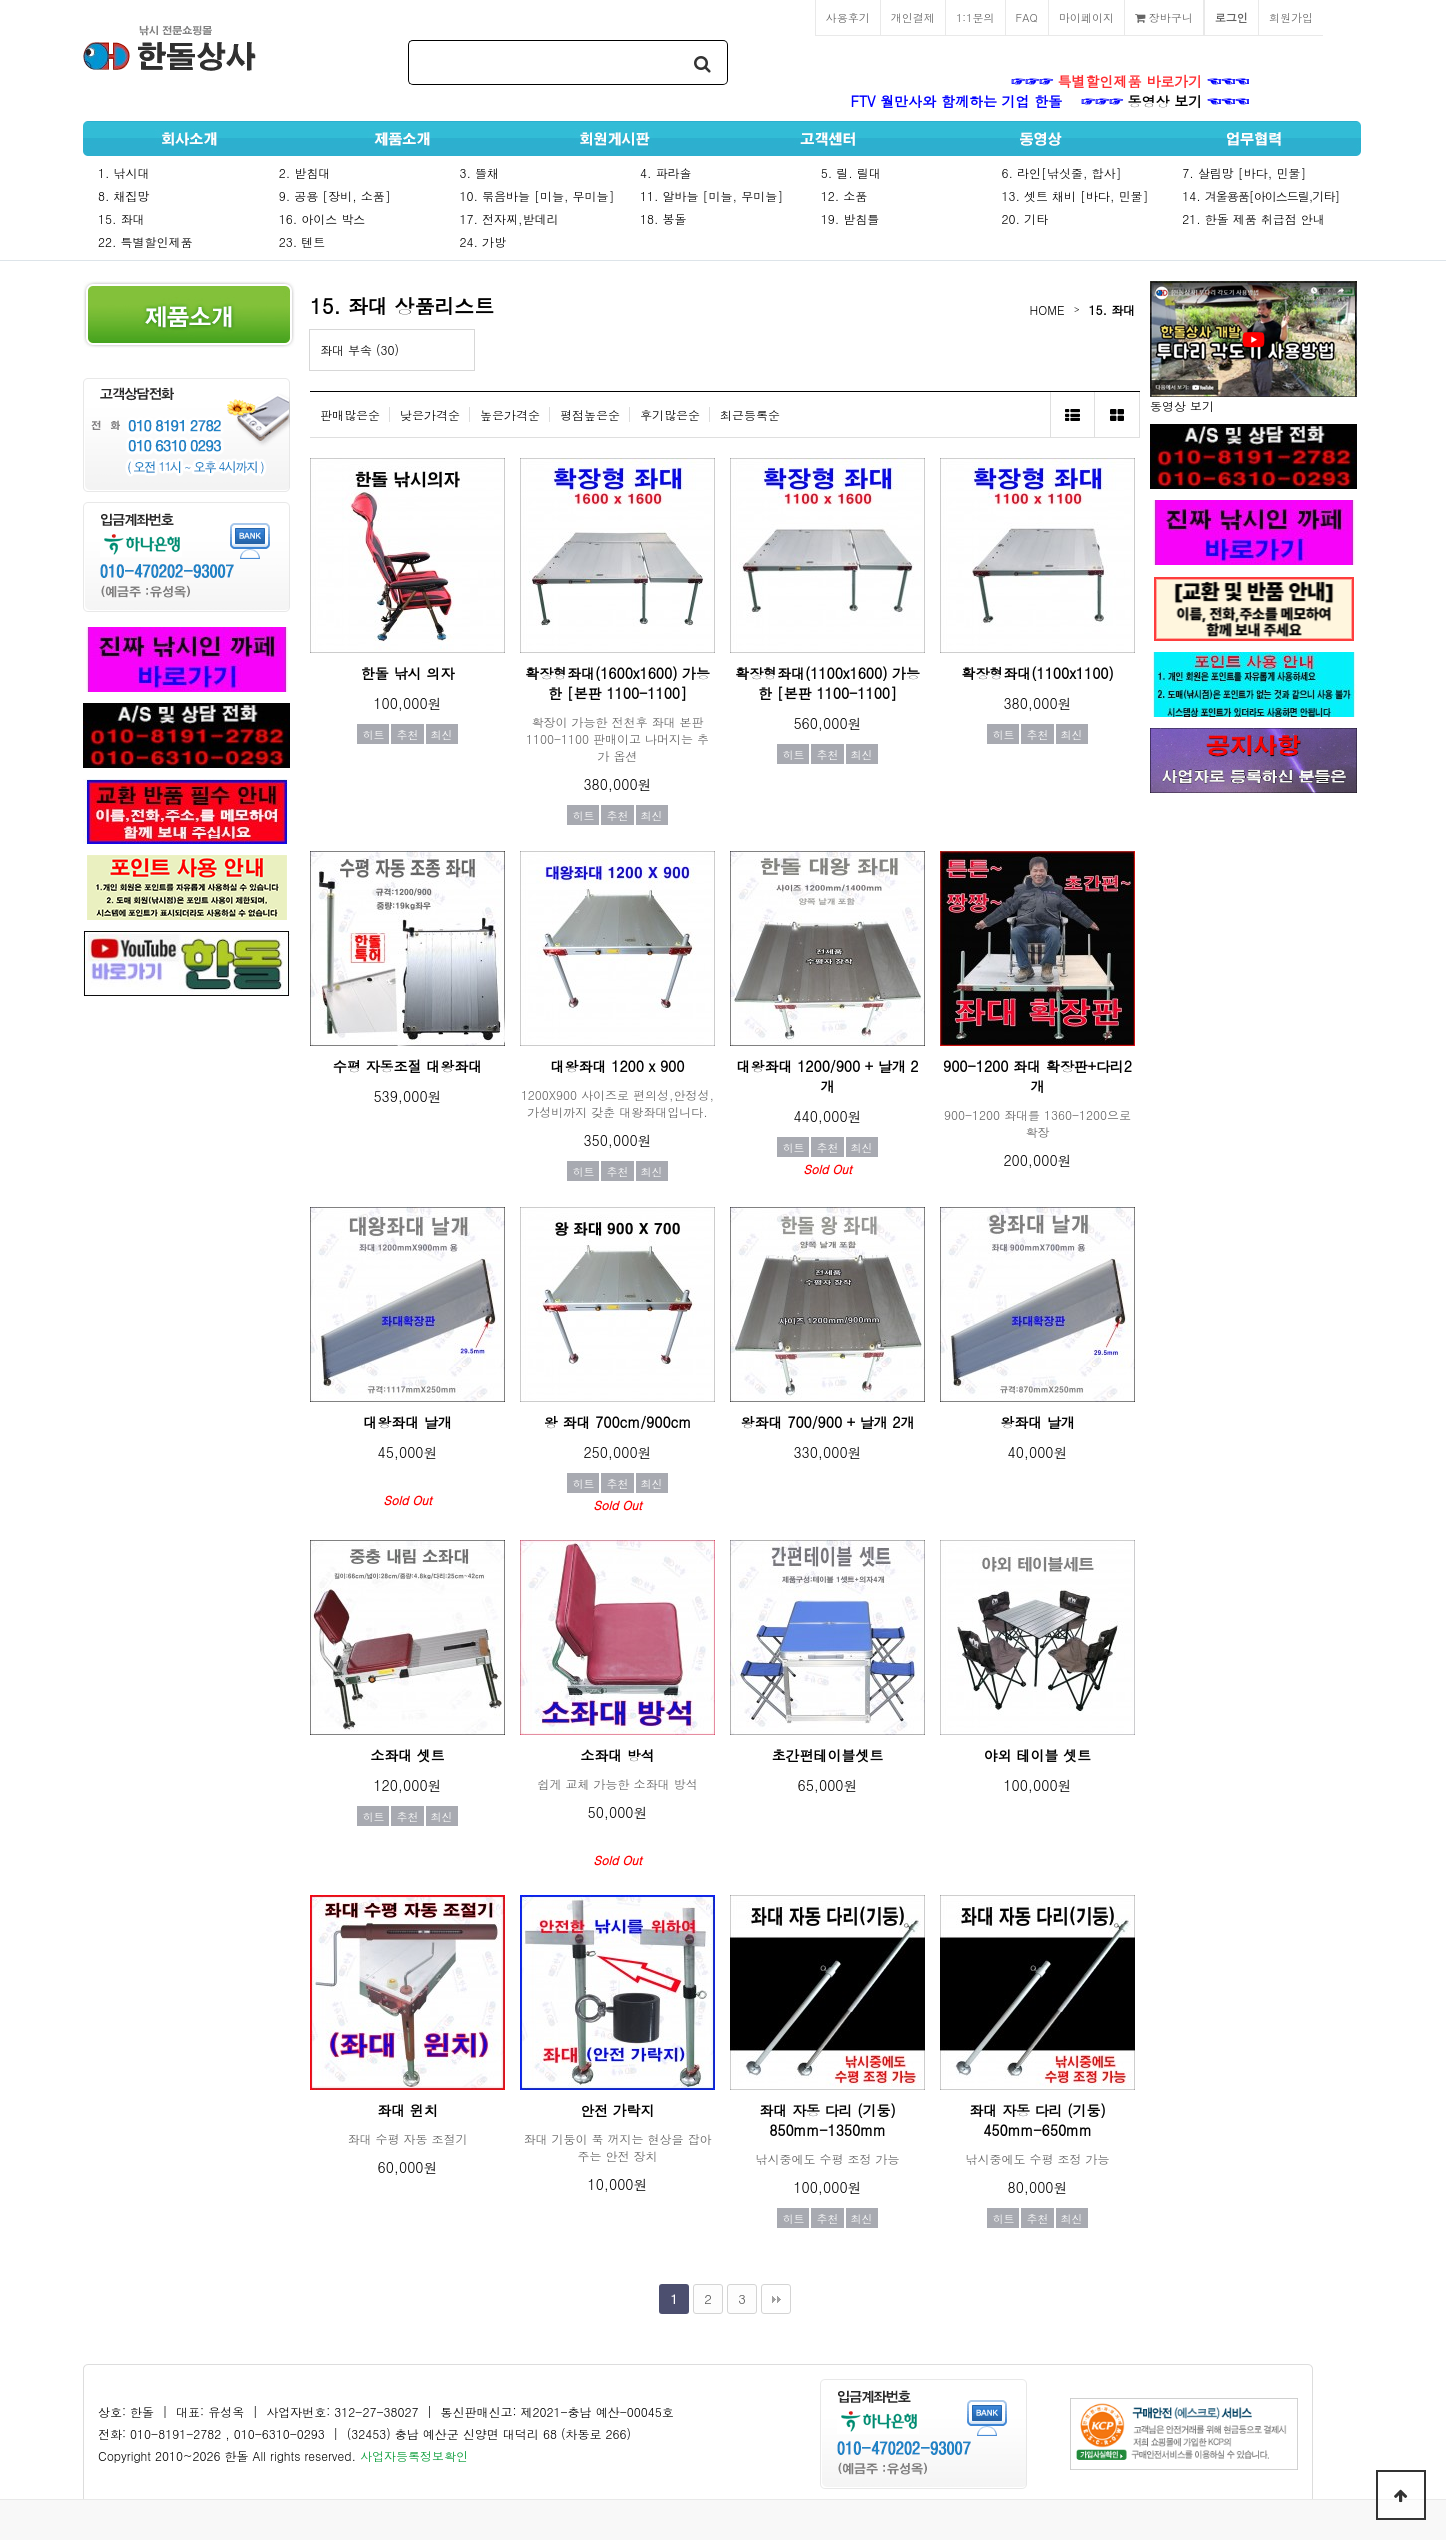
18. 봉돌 (663, 218)
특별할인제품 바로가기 (1130, 81)
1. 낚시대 (124, 172)
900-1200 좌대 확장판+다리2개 (1037, 1076)
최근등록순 (750, 414)
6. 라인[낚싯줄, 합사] (1062, 172)
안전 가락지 (617, 2110)
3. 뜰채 (479, 172)
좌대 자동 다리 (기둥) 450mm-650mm (1037, 2120)
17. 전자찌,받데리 (508, 218)
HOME (1047, 309)
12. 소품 (844, 195)
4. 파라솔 (666, 172)
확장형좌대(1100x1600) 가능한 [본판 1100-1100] (827, 683)
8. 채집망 (124, 195)
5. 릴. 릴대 (851, 172)
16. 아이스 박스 (322, 218)
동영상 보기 (1165, 101)
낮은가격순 (430, 414)
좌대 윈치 (407, 2110)
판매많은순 (350, 414)
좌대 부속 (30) (359, 349)
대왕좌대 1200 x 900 (618, 1066)
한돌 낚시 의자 (407, 673)
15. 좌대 (121, 218)
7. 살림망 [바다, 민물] (1244, 172)
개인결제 (913, 17)
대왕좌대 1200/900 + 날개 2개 (828, 1076)
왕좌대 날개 (1037, 1422)
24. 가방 (482, 241)
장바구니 (1164, 17)
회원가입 (1291, 17)
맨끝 (776, 2299)
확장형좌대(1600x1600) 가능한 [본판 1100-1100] (617, 683)
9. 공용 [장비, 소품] (335, 195)
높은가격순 (510, 414)
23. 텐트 (302, 241)
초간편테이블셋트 (828, 1755)
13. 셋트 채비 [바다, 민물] (1075, 195)
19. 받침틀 (850, 218)
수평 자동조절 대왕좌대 (407, 1066)
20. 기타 (1025, 218)
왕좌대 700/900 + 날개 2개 (828, 1422)
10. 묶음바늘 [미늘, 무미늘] (536, 195)
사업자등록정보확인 (414, 2455)
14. (1260, 195)
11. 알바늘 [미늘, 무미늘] (711, 195)
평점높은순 (590, 414)
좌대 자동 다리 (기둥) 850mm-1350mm (827, 2120)
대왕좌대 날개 (407, 1422)
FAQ (1027, 17)
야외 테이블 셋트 (1037, 1755)
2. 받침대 (305, 172)
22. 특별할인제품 (145, 241)
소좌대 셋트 (407, 1755)
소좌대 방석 (617, 1755)
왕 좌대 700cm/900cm (617, 1422)
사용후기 (848, 17)
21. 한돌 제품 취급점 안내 (1253, 218)
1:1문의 (975, 17)
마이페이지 (1086, 17)
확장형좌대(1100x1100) (1037, 673)
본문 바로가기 (0, 0)
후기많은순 (670, 414)
